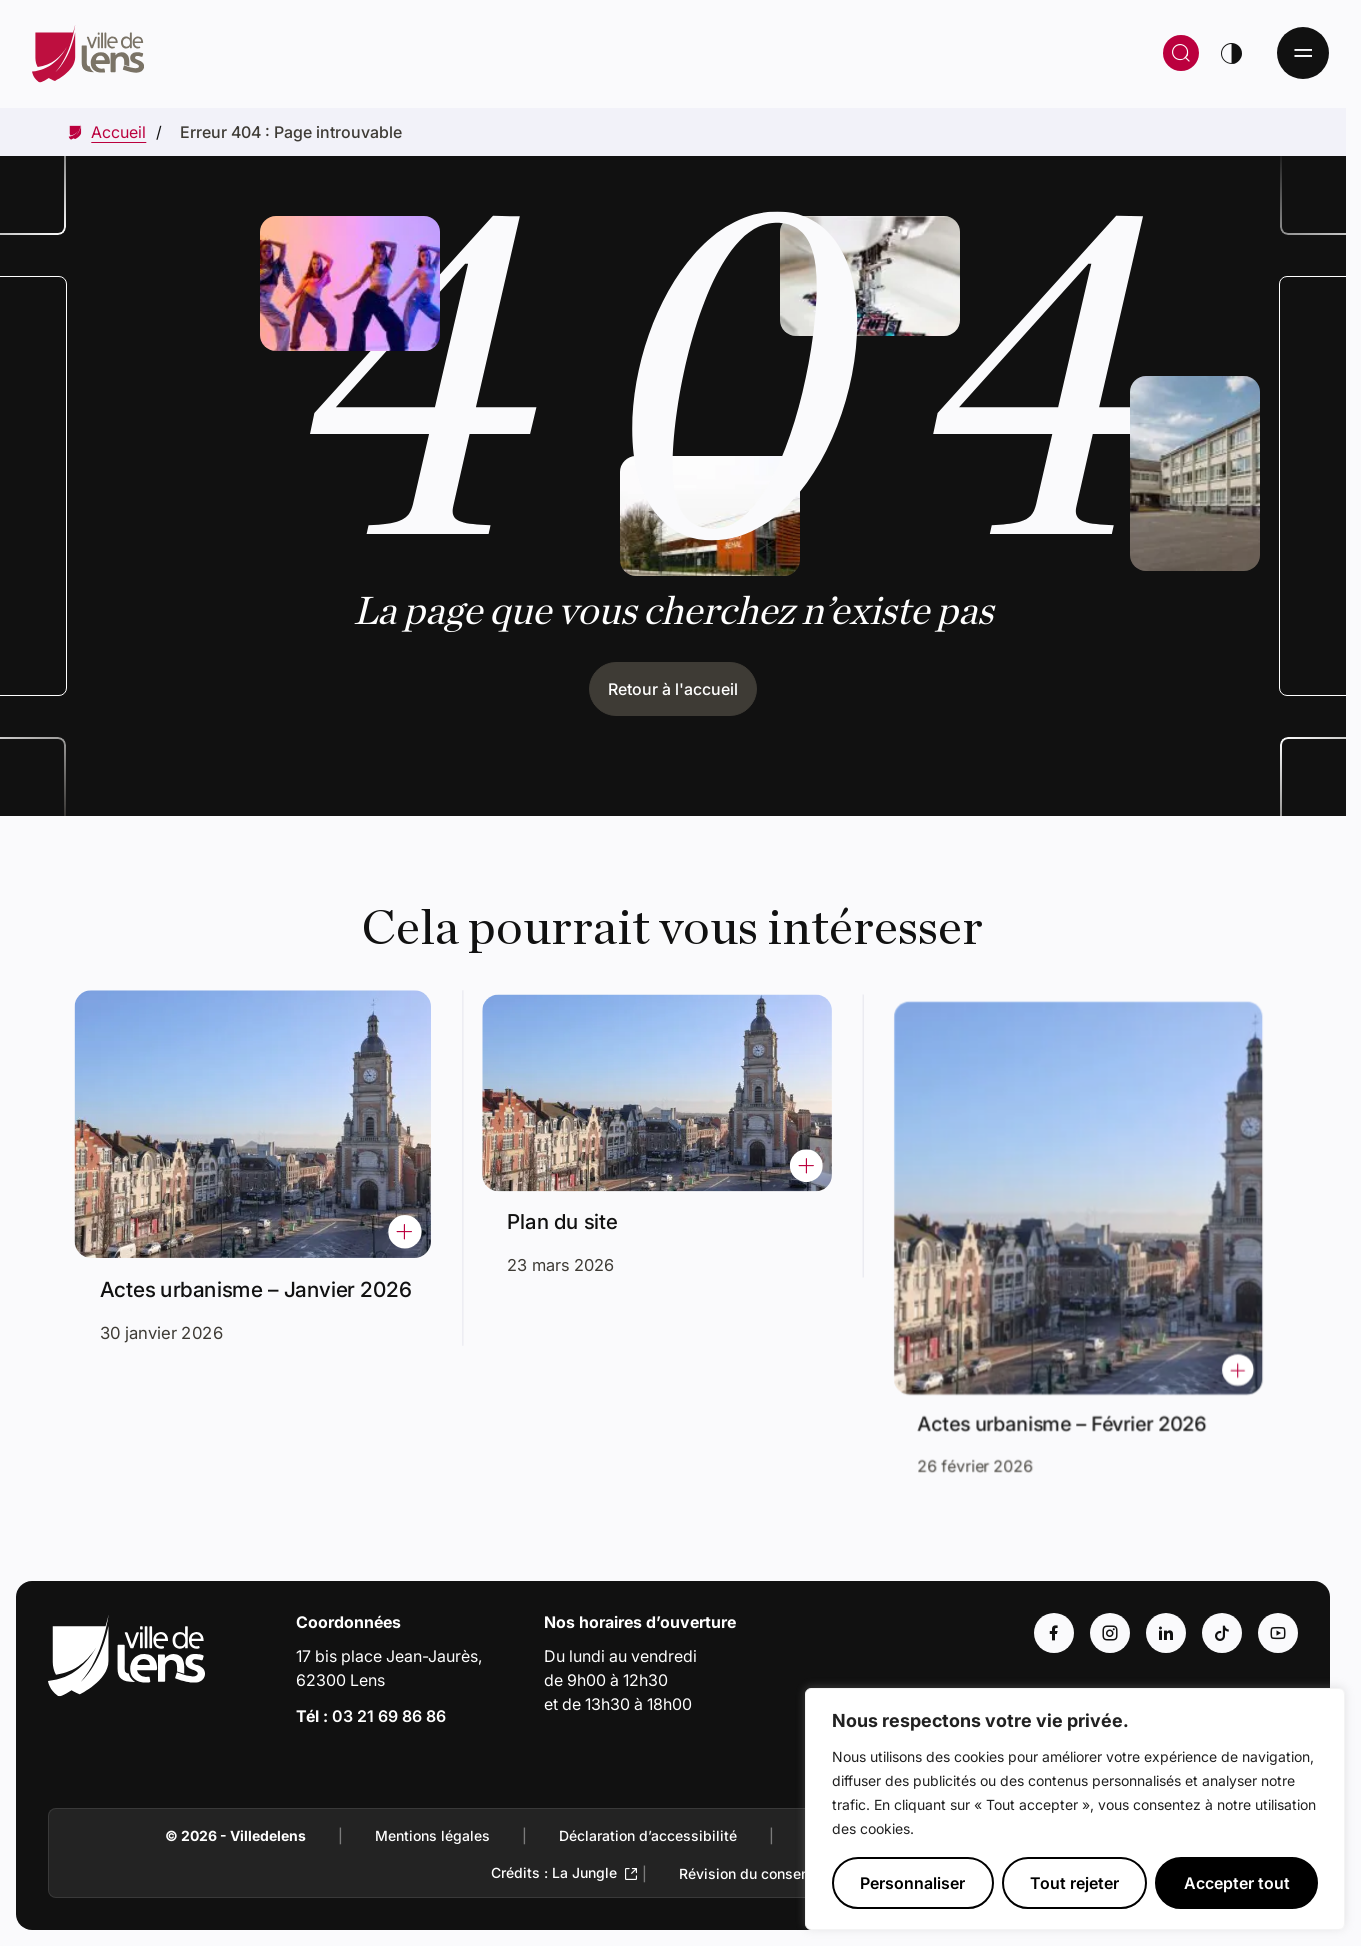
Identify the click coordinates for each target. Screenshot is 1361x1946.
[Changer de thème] (1231, 53)
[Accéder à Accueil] (118, 132)
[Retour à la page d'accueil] (372, 53)
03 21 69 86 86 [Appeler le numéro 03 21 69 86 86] (389, 1716)
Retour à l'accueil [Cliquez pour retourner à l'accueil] (673, 689)
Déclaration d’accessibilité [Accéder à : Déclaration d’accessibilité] (648, 1835)
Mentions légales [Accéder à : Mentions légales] (432, 1835)
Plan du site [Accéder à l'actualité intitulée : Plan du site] (579, 1208)
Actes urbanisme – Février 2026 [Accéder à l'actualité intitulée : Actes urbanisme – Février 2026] (1069, 1379)
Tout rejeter (1074, 1883)
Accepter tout (1237, 1883)
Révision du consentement (767, 1873)
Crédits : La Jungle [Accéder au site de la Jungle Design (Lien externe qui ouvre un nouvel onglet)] (554, 1872)
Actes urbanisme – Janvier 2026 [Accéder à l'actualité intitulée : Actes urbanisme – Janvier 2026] (257, 1277)
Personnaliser (912, 1883)
